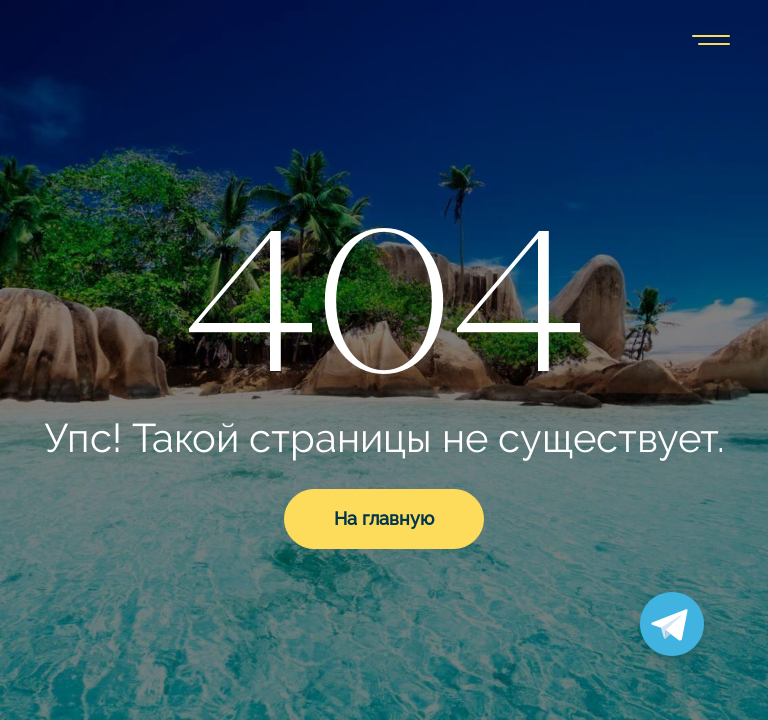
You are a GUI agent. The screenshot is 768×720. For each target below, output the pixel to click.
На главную (384, 518)
